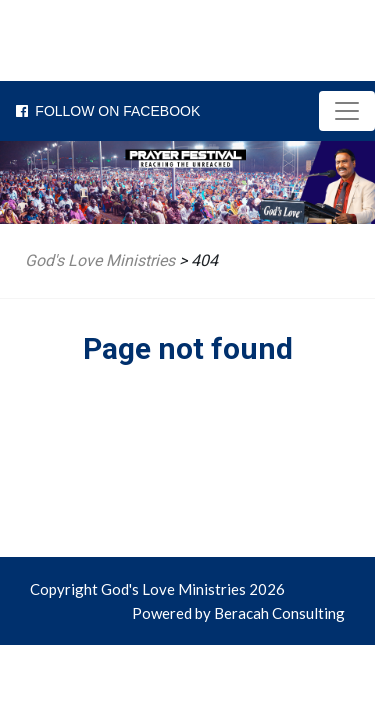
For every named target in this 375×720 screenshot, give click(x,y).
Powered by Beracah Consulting (238, 613)
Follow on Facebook (100, 111)
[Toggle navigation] (347, 111)
